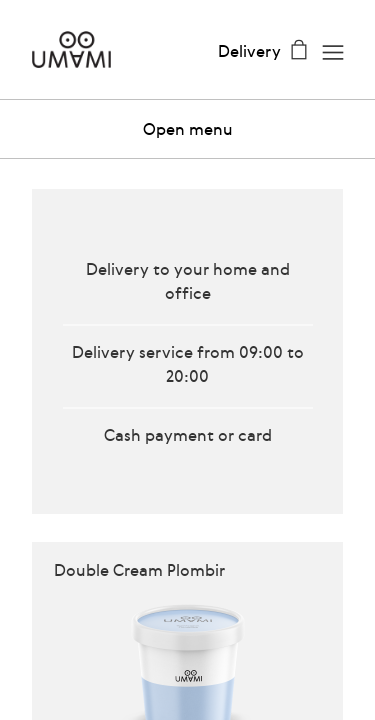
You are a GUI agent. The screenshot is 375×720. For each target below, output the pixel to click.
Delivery (249, 51)
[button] (187, 129)
